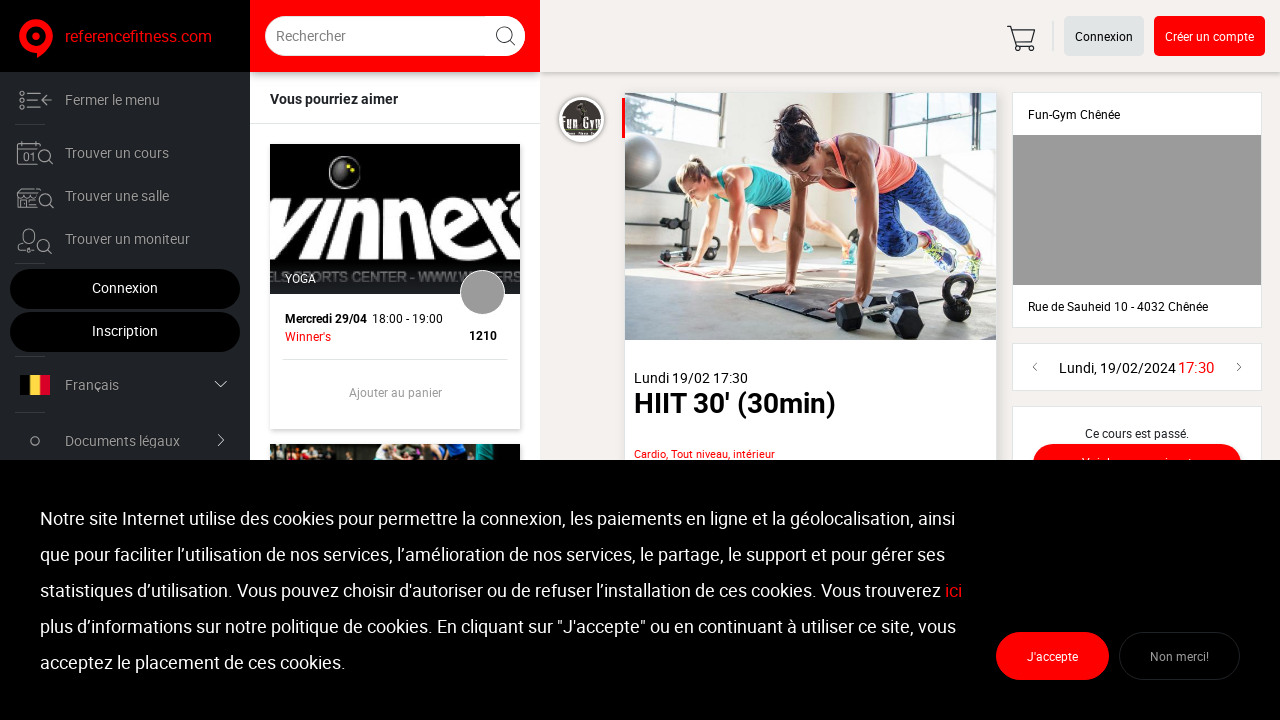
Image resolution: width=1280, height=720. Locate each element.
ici (953, 590)
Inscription (125, 330)
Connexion (125, 287)
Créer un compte (1209, 36)
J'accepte (1052, 656)
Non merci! (1179, 656)
